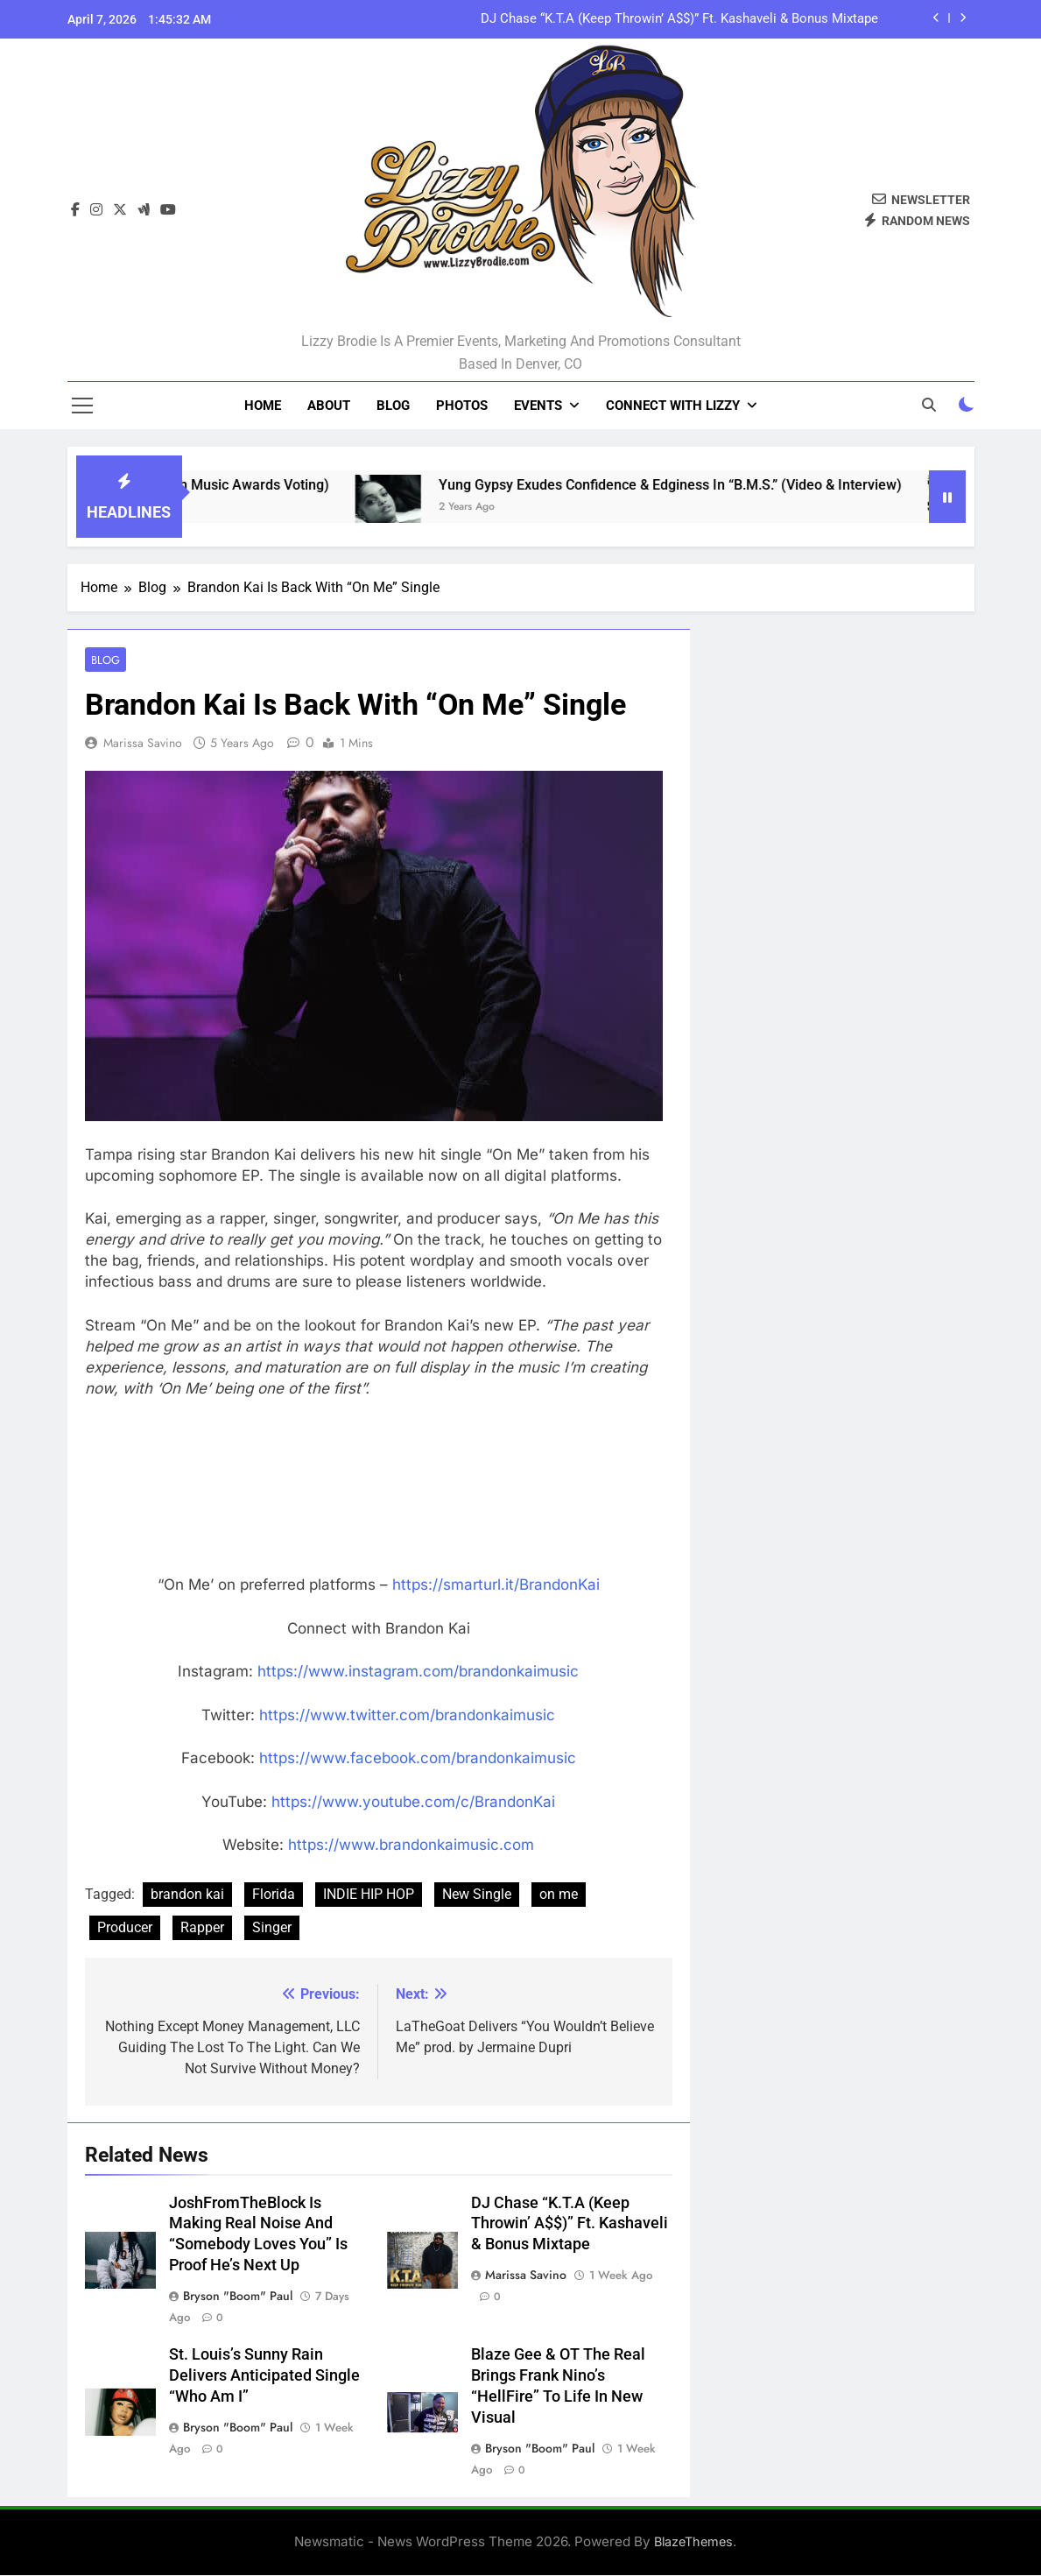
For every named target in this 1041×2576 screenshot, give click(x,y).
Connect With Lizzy (673, 405)
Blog (393, 405)
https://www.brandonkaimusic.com (411, 1845)
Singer (272, 1928)
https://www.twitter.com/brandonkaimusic (407, 1716)
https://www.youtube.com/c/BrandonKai (413, 1802)
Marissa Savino (142, 743)
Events (538, 405)
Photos (462, 405)
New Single (476, 1895)
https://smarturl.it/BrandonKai (496, 1585)
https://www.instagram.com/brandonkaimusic (418, 1672)
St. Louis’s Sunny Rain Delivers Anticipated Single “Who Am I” (264, 2376)
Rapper (202, 1928)
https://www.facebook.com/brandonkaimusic (417, 1759)
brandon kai (187, 1895)
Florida (273, 1895)
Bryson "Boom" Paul (237, 2296)
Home (262, 405)
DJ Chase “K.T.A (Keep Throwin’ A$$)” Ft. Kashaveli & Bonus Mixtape (679, 19)
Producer (124, 1928)
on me (558, 1895)
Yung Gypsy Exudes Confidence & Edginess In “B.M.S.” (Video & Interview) (701, 484)
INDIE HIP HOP (368, 1895)
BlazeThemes (693, 2542)
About (328, 405)
